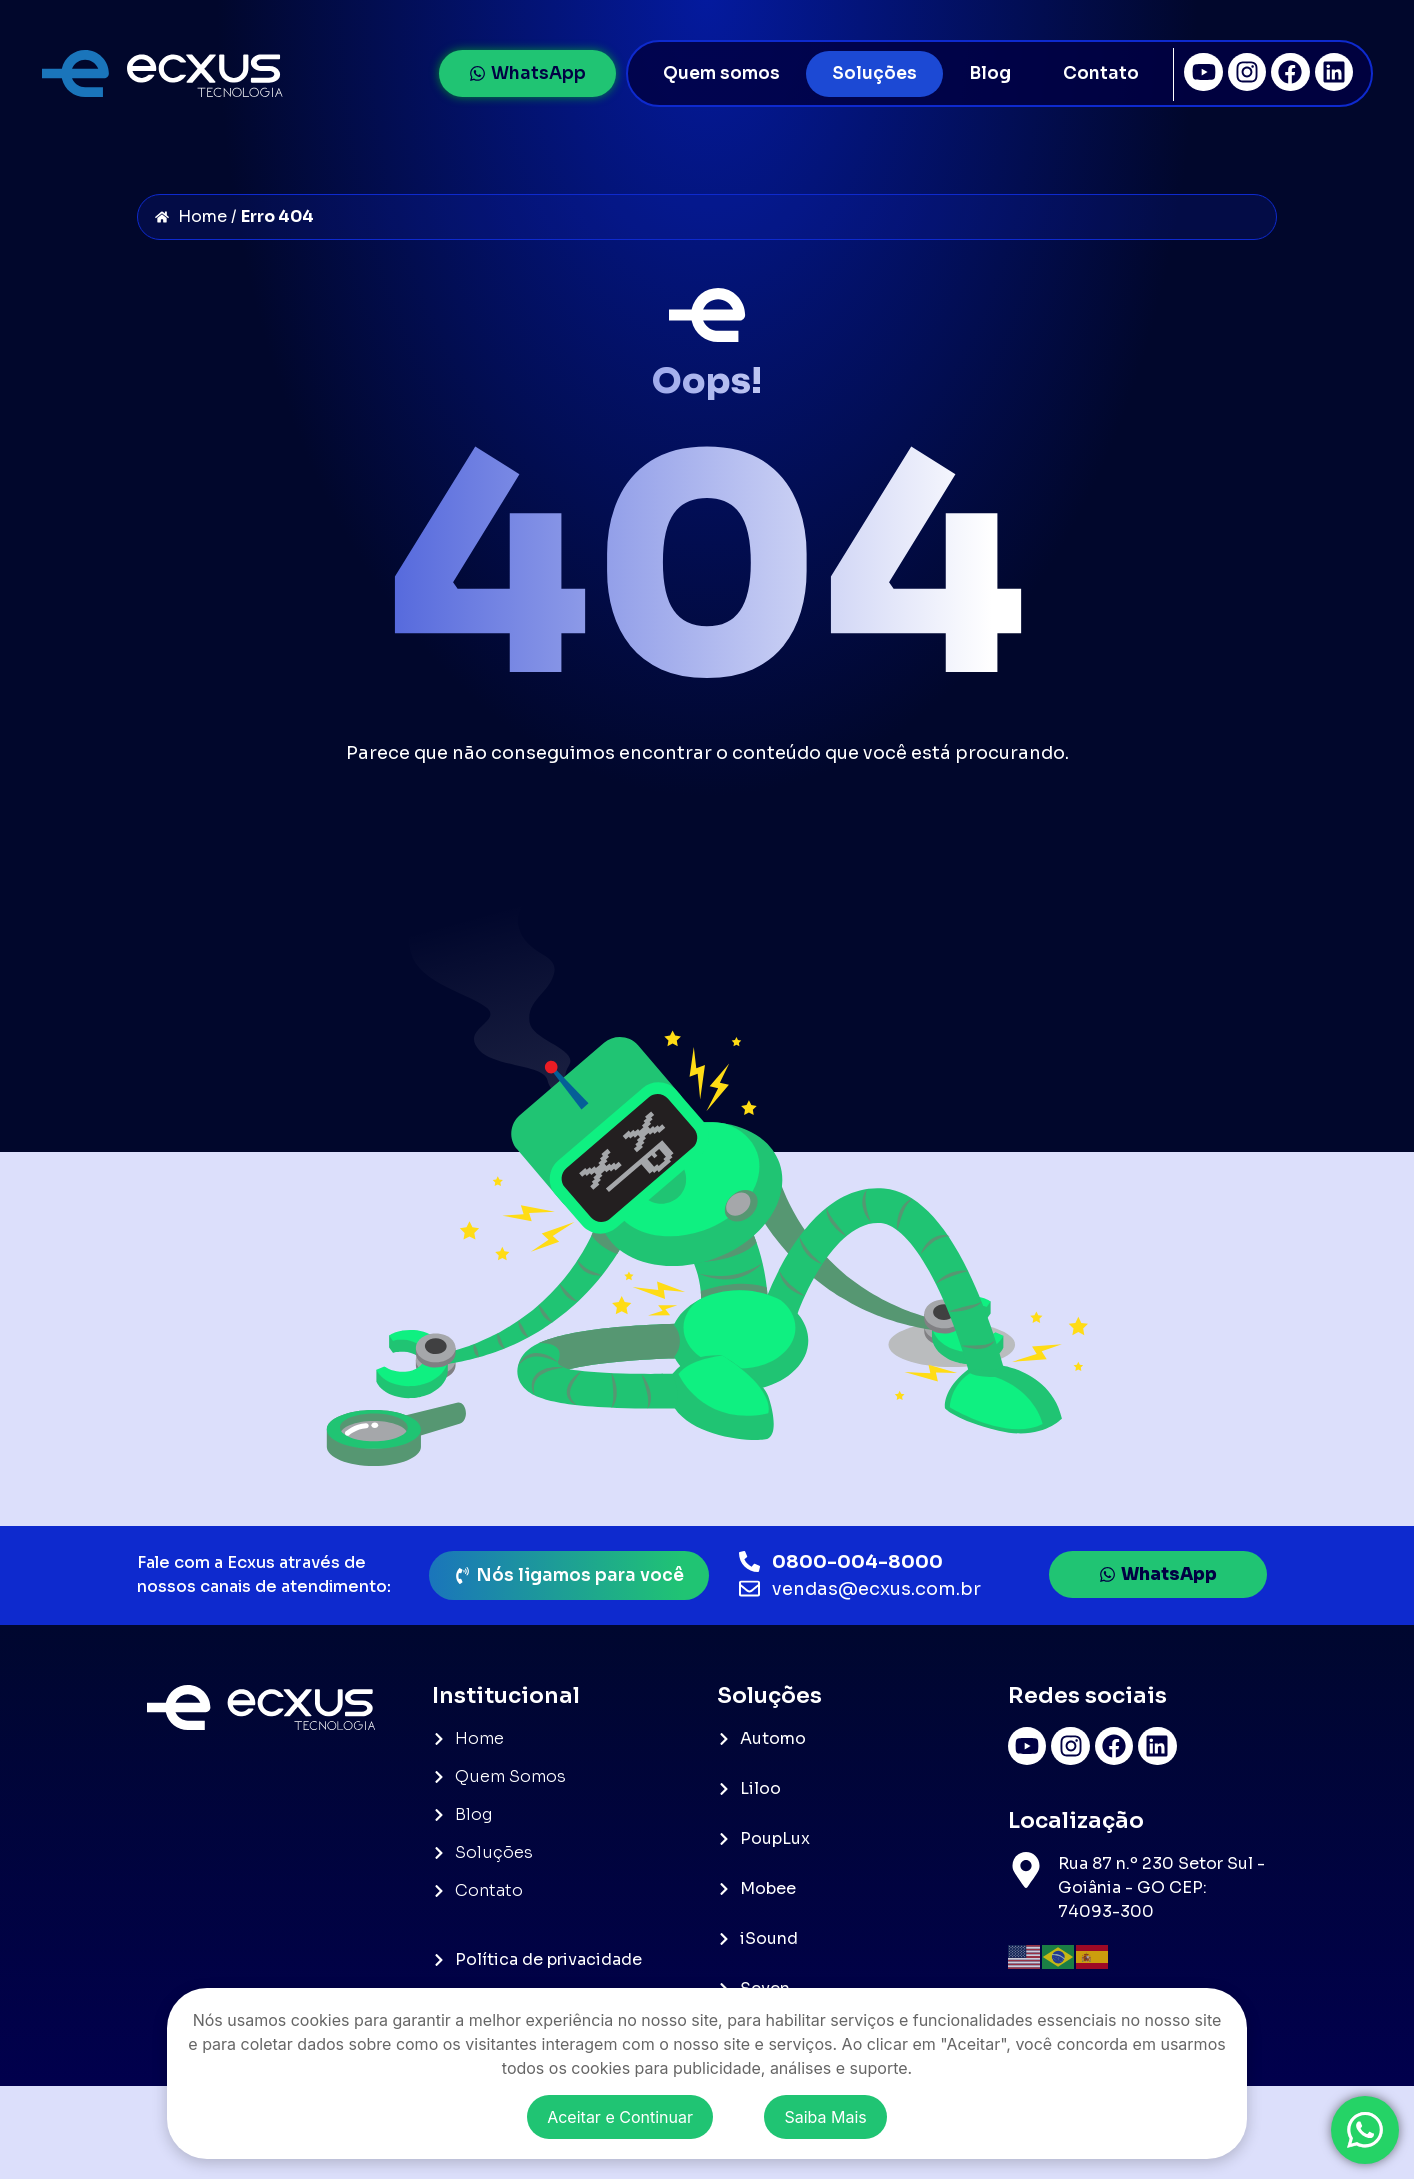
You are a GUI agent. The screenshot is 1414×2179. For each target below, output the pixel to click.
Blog (990, 73)
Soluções (874, 73)
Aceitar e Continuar (620, 2117)
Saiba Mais (825, 2117)
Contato (1101, 73)
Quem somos (721, 73)
